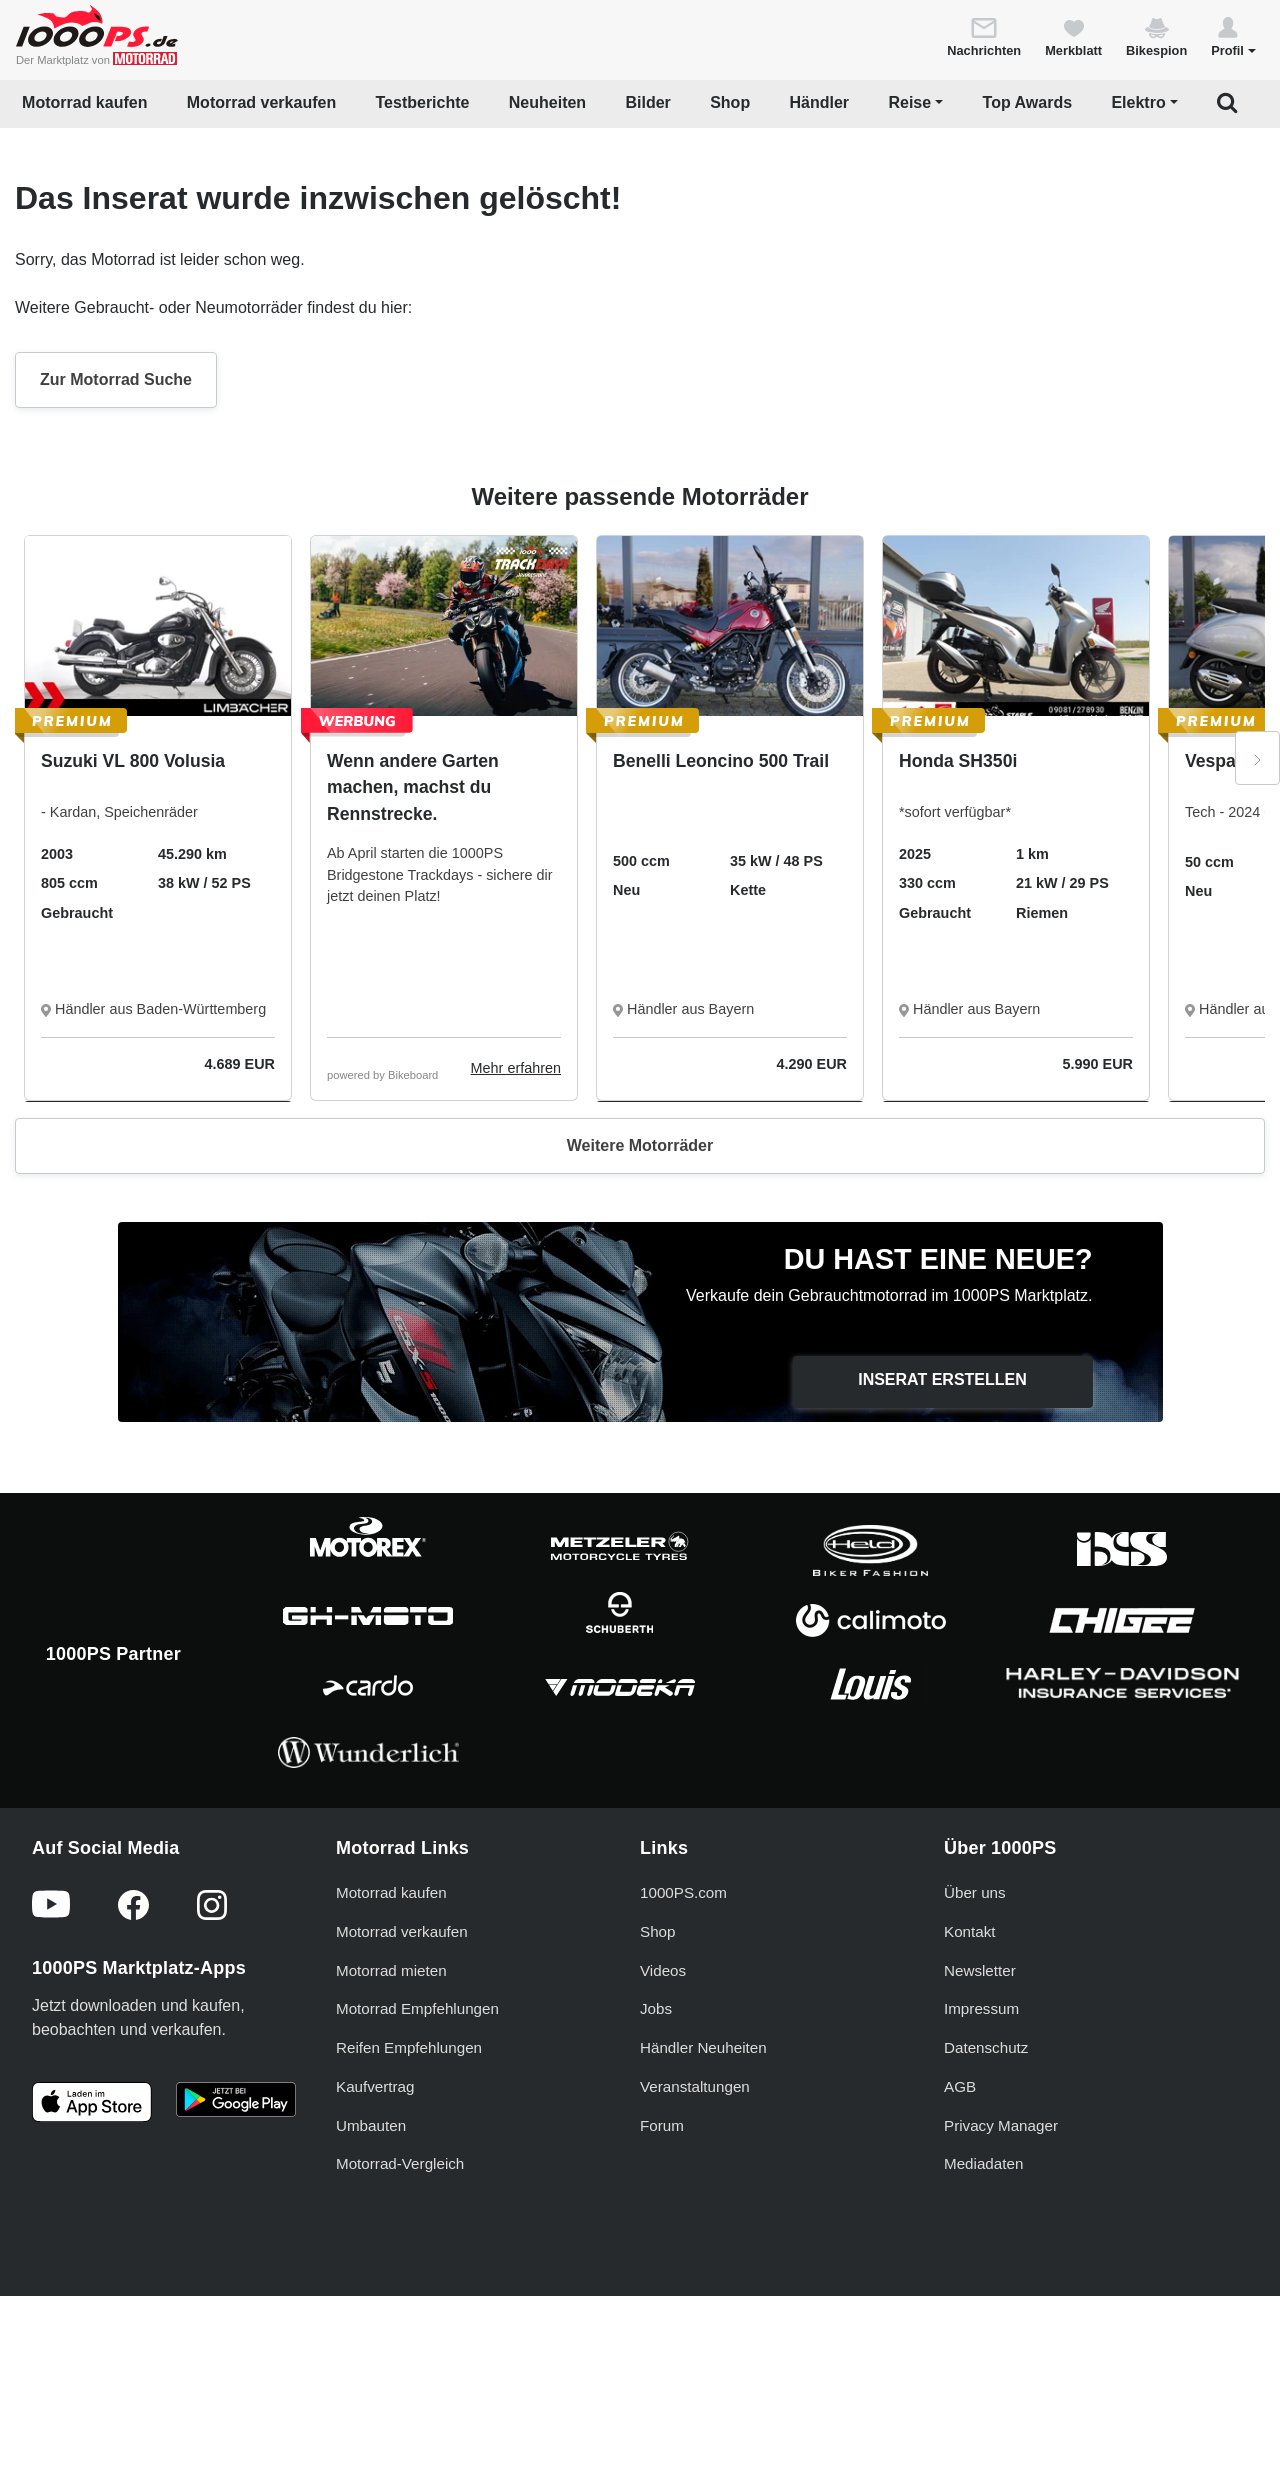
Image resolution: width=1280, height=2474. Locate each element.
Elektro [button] (1138, 102)
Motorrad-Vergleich (400, 2328)
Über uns (975, 2057)
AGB (960, 2251)
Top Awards (1028, 102)
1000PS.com (683, 2057)
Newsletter (980, 2134)
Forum (662, 2289)
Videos (663, 2134)
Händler (820, 102)
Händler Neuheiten (703, 2212)
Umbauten (371, 2289)
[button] (1233, 36)
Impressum (981, 2173)
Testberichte (423, 102)
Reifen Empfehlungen (409, 2212)
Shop (730, 102)
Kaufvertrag (375, 2251)
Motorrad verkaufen (261, 102)
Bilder (647, 102)
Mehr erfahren (516, 1068)
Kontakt (970, 2095)
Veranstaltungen (695, 2251)
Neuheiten (547, 102)
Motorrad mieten (391, 2134)
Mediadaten (983, 2328)
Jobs (656, 2173)
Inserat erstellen (942, 1379)
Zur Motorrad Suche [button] (116, 379)
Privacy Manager (1001, 2289)
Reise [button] (909, 102)
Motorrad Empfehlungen (417, 2173)
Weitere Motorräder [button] (640, 1145)
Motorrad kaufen (84, 102)
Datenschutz (986, 2212)
